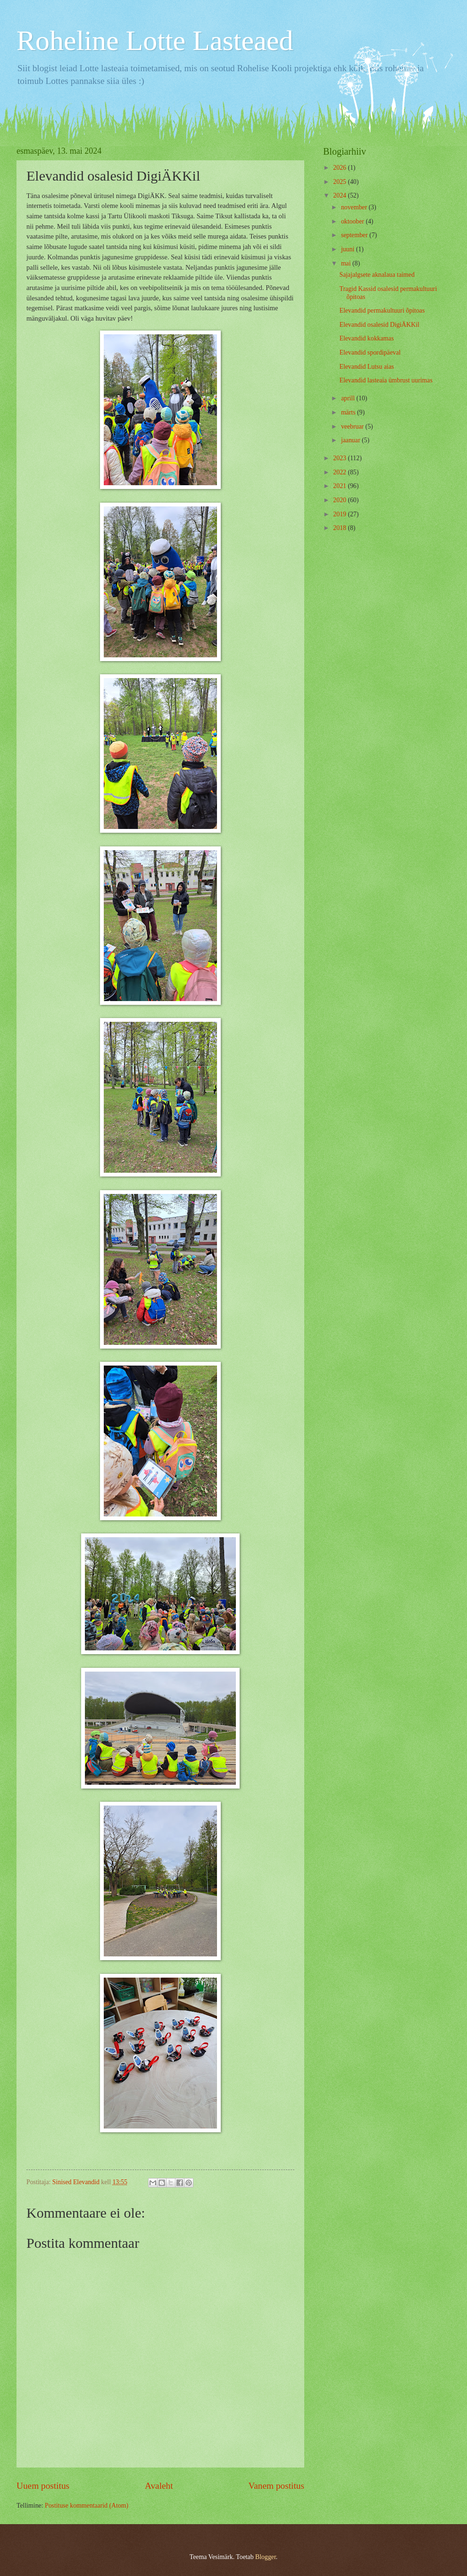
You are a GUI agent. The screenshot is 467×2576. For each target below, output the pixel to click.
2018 (340, 527)
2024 (340, 195)
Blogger (265, 2556)
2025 (340, 181)
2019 (340, 514)
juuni (348, 249)
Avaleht (159, 2486)
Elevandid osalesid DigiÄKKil (379, 324)
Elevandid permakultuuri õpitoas (382, 310)
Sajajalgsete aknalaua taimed (376, 274)
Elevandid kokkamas (366, 338)
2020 (340, 500)
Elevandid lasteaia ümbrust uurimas (385, 380)
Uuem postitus (43, 2486)
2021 (340, 485)
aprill (349, 398)
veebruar (353, 426)
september (355, 235)
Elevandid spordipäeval (369, 352)
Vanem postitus (276, 2486)
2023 (340, 458)
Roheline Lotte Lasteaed (155, 40)
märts (349, 412)
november (355, 207)
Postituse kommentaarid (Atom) (86, 2505)
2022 (340, 472)
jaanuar (351, 440)
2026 (340, 167)
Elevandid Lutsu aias (366, 366)
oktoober (353, 221)
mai (346, 263)
